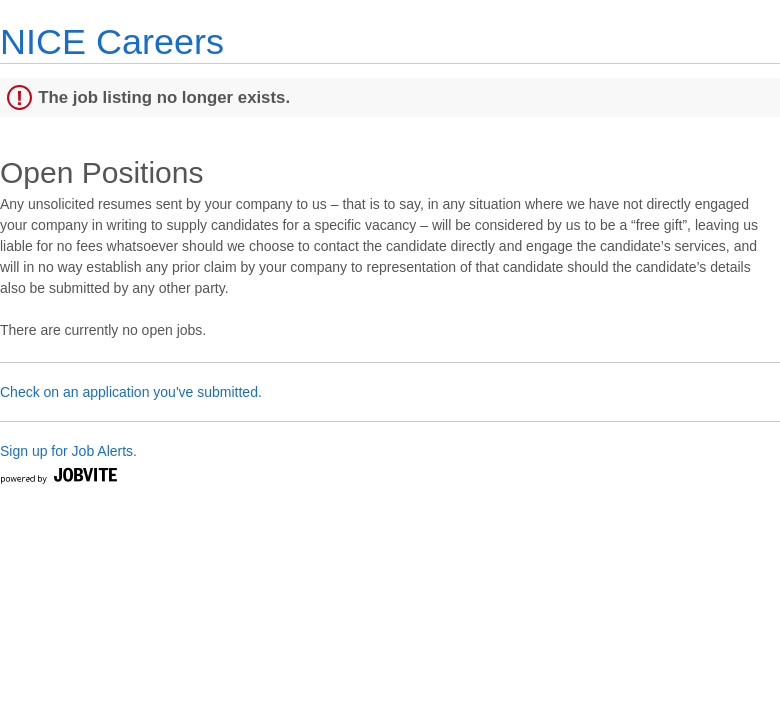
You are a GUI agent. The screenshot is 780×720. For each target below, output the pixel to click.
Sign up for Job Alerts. (68, 451)
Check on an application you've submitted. (131, 392)
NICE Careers (112, 41)
